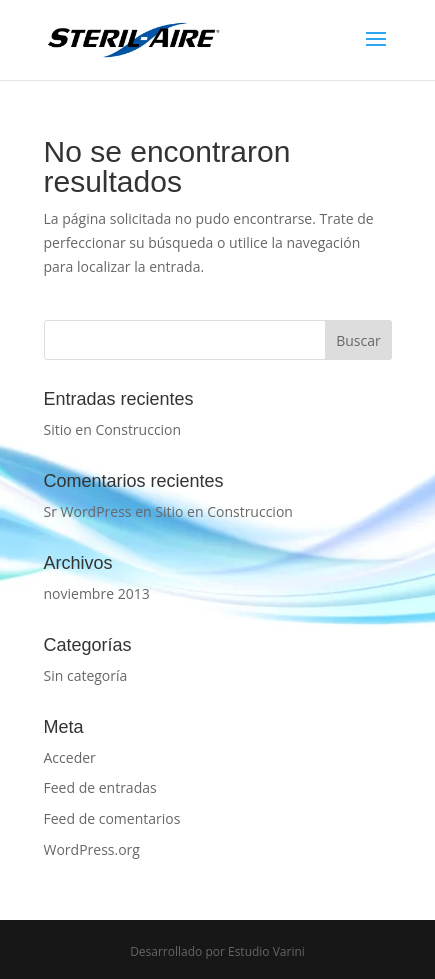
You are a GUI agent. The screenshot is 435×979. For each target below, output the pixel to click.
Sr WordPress (88, 511)
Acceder (70, 757)
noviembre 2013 (97, 593)
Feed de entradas (100, 787)
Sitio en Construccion (113, 429)
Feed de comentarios (112, 818)
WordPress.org (92, 849)
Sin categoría (86, 675)
